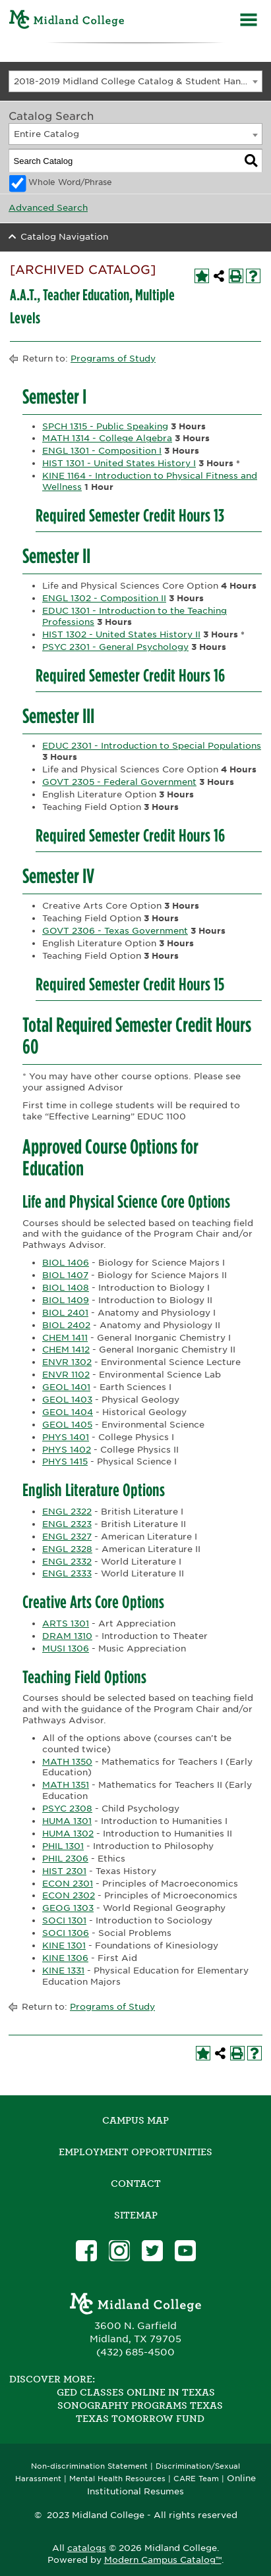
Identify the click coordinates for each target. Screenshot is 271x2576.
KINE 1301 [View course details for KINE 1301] (64, 1945)
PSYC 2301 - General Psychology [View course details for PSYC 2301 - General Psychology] (115, 647)
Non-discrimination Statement (89, 2466)
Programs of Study (113, 358)
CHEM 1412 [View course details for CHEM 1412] (66, 1350)
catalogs (86, 2548)
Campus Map (135, 2120)
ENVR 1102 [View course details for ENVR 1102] (66, 1375)
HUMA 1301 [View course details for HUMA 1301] (67, 1821)
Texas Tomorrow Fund (140, 2418)
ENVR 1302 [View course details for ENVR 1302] (67, 1362)
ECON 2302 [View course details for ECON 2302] (68, 1895)
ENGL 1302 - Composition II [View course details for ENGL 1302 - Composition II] (104, 598)
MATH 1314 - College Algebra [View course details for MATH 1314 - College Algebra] (107, 438)
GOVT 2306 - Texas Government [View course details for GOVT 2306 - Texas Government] (115, 931)
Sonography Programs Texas (140, 2405)
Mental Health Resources (117, 2479)
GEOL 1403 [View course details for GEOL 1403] (67, 1400)
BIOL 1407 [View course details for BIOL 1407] (65, 1275)
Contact (136, 2183)
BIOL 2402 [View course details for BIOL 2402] (66, 1325)
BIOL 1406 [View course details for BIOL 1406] (65, 1263)
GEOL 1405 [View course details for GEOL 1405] (67, 1425)
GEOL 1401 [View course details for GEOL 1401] (66, 1387)
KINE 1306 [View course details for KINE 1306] (65, 1958)
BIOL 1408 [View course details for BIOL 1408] (65, 1288)
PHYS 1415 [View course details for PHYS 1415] (65, 1461)
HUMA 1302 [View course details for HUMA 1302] (68, 1833)
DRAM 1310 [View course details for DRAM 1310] (67, 1636)
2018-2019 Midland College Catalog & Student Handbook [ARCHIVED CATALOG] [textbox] (138, 81)
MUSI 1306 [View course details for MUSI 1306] (65, 1648)
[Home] (67, 21)
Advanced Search (48, 208)
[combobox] (135, 81)
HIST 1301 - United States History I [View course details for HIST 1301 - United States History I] (119, 463)
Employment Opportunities (135, 2152)
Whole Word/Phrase (70, 182)
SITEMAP (136, 2215)
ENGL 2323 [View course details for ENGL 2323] (67, 1524)
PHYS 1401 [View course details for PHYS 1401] (65, 1437)
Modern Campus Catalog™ (163, 2560)
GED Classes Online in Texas (136, 2392)
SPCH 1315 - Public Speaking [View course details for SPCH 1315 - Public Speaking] (105, 426)
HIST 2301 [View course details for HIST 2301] (64, 1871)
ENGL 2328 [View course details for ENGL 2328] (67, 1549)
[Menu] (248, 21)
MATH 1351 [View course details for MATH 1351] (65, 1785)
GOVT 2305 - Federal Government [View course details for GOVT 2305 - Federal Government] (119, 782)
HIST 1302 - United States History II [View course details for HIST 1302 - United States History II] (121, 634)
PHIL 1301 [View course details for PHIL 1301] (63, 1846)
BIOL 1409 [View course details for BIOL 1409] (65, 1300)
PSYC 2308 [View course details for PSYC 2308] (67, 1808)
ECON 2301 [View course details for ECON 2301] (67, 1884)
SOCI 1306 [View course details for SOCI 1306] (65, 1933)
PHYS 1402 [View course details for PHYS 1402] (66, 1450)
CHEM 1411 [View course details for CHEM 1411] (65, 1338)
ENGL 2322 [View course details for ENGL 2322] (67, 1511)
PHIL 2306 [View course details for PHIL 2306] (65, 1859)
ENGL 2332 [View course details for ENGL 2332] (67, 1562)
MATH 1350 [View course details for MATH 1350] (67, 1762)
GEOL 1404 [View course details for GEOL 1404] (67, 1412)
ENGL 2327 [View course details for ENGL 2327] (67, 1537)
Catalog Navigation (64, 237)
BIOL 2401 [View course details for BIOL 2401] (65, 1313)
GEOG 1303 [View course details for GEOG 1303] (68, 1908)
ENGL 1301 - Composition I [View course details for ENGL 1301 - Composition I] (102, 451)
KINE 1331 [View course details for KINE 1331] (63, 1970)
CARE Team (196, 2479)
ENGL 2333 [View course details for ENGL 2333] (67, 1573)
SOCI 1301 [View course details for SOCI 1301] (64, 1920)
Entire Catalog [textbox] (46, 134)
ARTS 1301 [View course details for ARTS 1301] (65, 1623)
